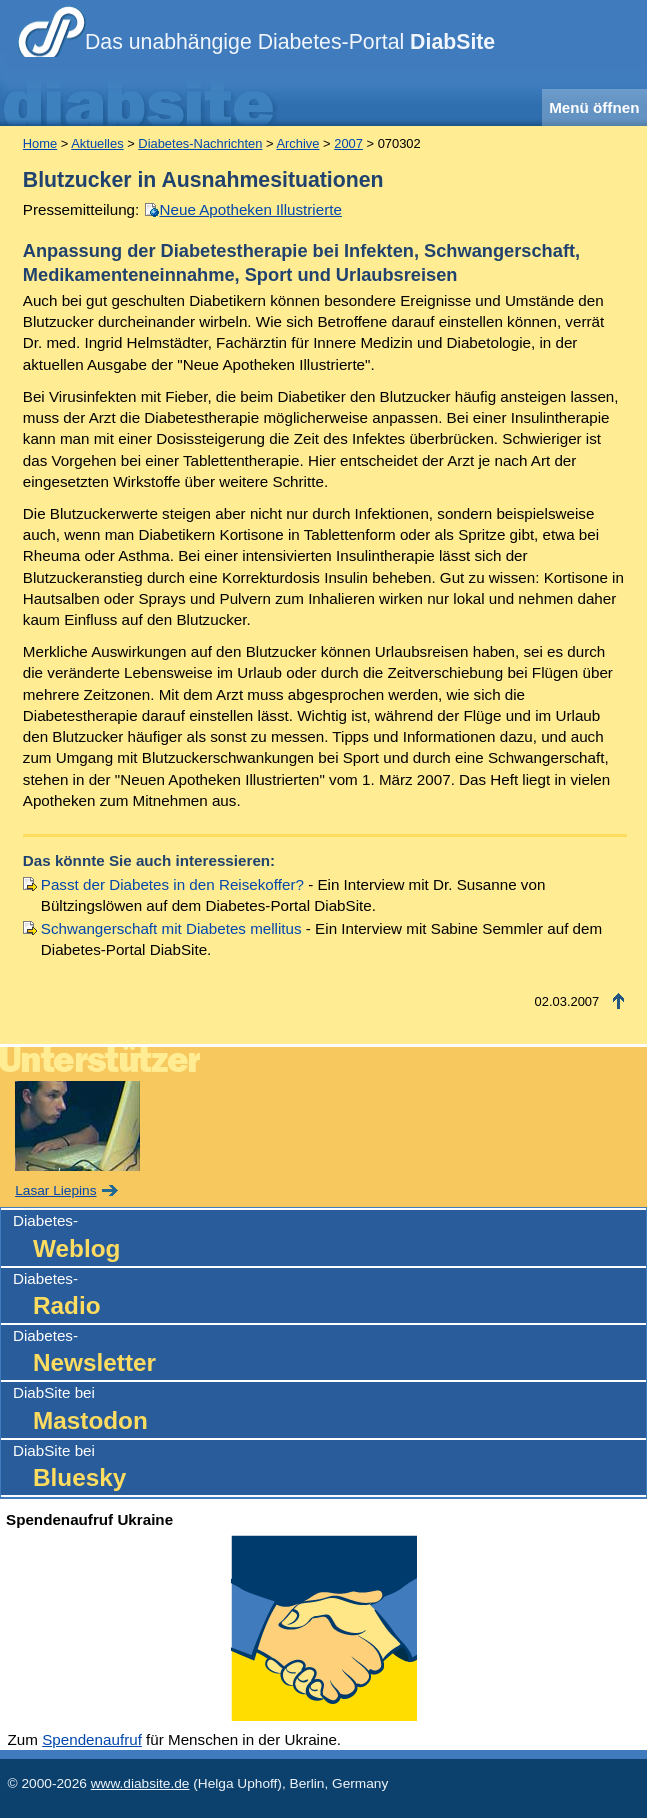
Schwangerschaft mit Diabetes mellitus (171, 928)
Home (40, 143)
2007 (348, 143)
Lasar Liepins (55, 1190)
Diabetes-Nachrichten (200, 143)
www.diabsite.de (140, 1783)
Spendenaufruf (92, 1739)
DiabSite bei (329, 1410)
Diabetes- (329, 1238)
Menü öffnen (594, 107)
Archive (297, 143)
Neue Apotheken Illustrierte (251, 209)
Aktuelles (97, 143)
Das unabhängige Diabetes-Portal (290, 42)
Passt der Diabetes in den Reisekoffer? (172, 884)
